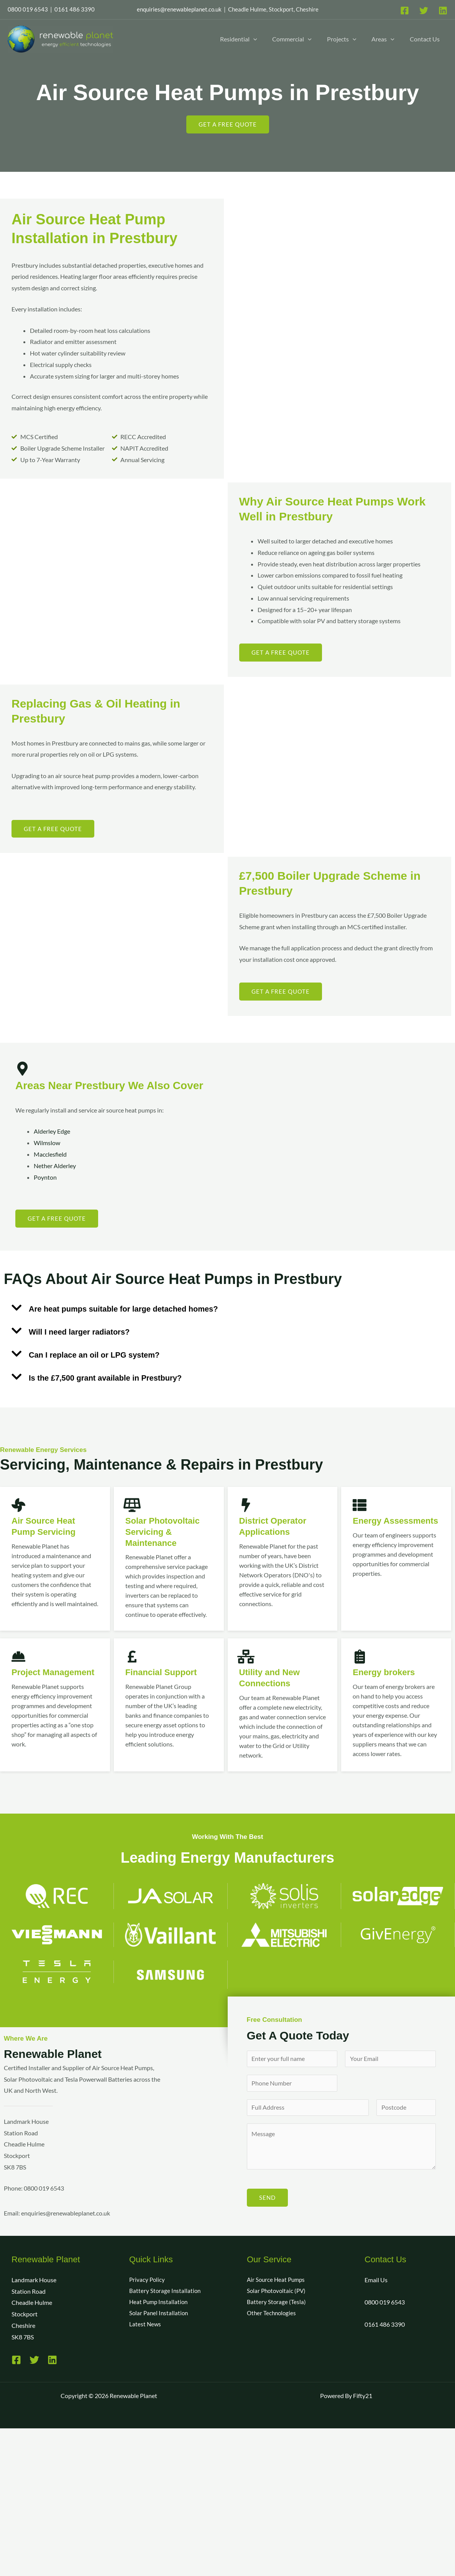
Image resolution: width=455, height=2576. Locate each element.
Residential (238, 39)
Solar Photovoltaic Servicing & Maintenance (165, 1531)
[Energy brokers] (359, 1657)
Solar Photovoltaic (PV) (278, 2292)
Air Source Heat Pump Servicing (46, 1525)
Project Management (39, 1677)
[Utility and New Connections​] (246, 1657)
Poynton (45, 1177)
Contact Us (425, 39)
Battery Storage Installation (165, 2292)
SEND (267, 2199)
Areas (382, 39)
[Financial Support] (132, 1657)
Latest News (145, 2327)
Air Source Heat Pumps (277, 2281)
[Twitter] (423, 10)
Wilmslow (47, 1143)
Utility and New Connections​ (272, 1677)
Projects (341, 39)
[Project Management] (18, 1657)
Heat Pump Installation (160, 2304)
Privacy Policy (147, 2281)
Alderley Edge (52, 1131)
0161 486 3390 (385, 2325)
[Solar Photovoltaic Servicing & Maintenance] (132, 1505)
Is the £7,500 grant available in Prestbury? (105, 1378)
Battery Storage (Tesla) (276, 2304)
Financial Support (164, 1672)
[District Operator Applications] (246, 1505)
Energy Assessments (382, 1525)
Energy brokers (386, 1672)
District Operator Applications (275, 1525)
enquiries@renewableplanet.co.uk (179, 9)
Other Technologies (272, 2315)
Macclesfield (50, 1154)
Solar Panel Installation (159, 2315)
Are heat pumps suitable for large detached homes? (123, 1309)
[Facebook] (404, 10)
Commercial (292, 39)
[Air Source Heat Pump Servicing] (18, 1505)
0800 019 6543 (385, 2303)
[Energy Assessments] (359, 1505)
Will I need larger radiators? (79, 1332)
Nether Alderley (55, 1165)
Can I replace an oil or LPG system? (94, 1355)
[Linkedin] (443, 10)
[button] (253, 39)
